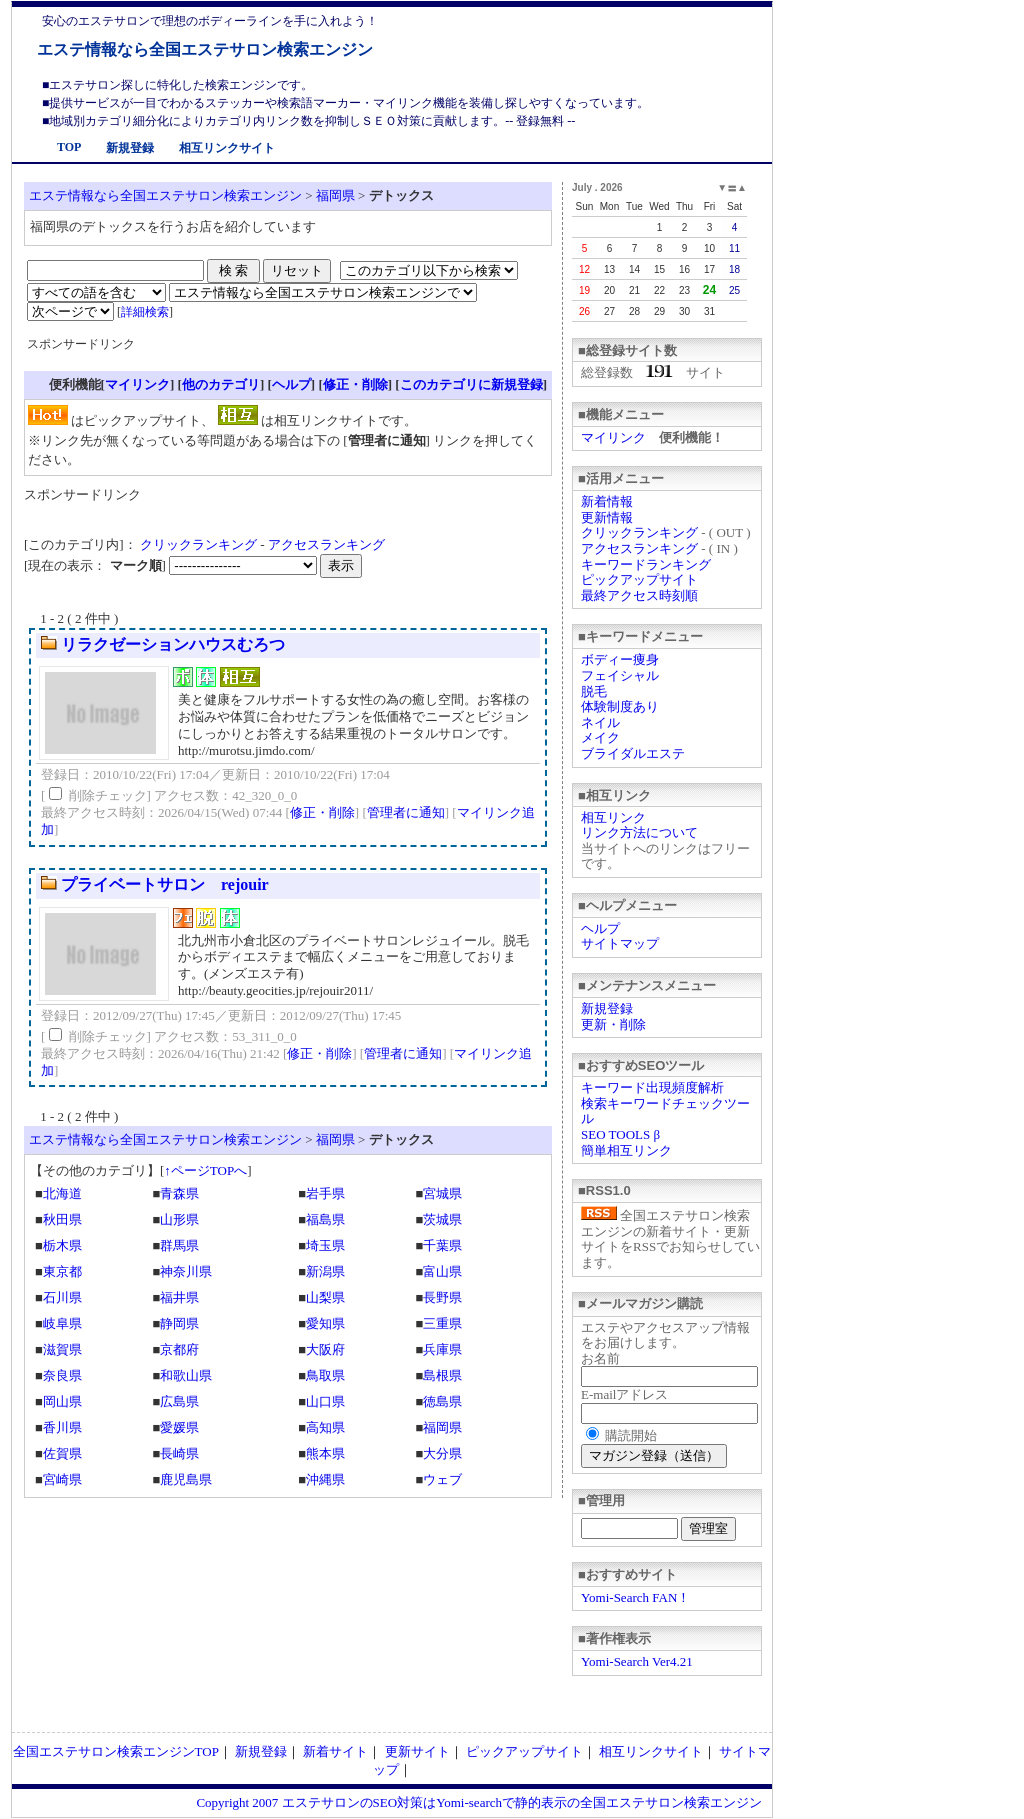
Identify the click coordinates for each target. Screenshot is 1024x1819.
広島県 (179, 1401)
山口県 (325, 1401)
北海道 (62, 1193)
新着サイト (335, 1751)
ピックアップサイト (639, 579)
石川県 (62, 1297)
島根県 (442, 1375)
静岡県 (179, 1323)
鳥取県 (325, 1375)
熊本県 (325, 1453)
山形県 (179, 1219)
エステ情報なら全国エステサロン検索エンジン (205, 49)
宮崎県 (62, 1479)
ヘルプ (600, 928)
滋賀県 (62, 1349)
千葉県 (442, 1245)
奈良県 (62, 1375)
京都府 (179, 1349)
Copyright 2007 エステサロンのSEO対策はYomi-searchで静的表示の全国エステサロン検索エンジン (479, 1802)
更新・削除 (613, 1024)
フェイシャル (620, 675)
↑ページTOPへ (205, 1170)
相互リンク (613, 817)
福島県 (325, 1219)
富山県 (442, 1271)
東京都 (62, 1271)
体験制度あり (620, 706)
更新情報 (607, 517)
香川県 (62, 1427)
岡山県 (62, 1401)
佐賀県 (62, 1453)
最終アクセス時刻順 (639, 595)
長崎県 (179, 1453)
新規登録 (130, 148)
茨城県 (442, 1219)
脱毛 (594, 691)
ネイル (600, 722)
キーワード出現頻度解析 (652, 1087)
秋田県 (62, 1219)
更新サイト (417, 1751)
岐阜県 (62, 1323)
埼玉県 (325, 1245)
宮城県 (442, 1193)
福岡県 (335, 195)
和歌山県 (186, 1375)
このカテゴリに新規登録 (471, 384)
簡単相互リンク (626, 1150)
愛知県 (325, 1323)
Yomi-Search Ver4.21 (637, 1661)
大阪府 (325, 1349)
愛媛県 (179, 1427)
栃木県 (62, 1245)
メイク (600, 737)
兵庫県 (442, 1349)
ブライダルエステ (633, 753)
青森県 (179, 1193)
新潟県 (325, 1271)
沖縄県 (325, 1479)
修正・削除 (355, 384)
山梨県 (325, 1297)
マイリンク (613, 437)
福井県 (179, 1297)
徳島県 (442, 1401)
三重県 (442, 1323)
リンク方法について (639, 832)
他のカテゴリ (221, 384)
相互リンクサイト (227, 148)
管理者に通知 (406, 812)
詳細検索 (145, 312)
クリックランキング (639, 532)
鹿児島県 (186, 1479)
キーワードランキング (646, 564)
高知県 (325, 1427)
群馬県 (179, 1245)
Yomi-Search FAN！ (635, 1597)
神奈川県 (186, 1271)
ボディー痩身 (620, 659)
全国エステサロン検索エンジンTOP (116, 1751)
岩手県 (325, 1193)
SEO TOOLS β (620, 1134)
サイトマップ (620, 943)
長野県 (442, 1297)
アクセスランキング (639, 548)
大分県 (442, 1453)
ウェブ (442, 1479)
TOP (69, 147)
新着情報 (607, 501)
